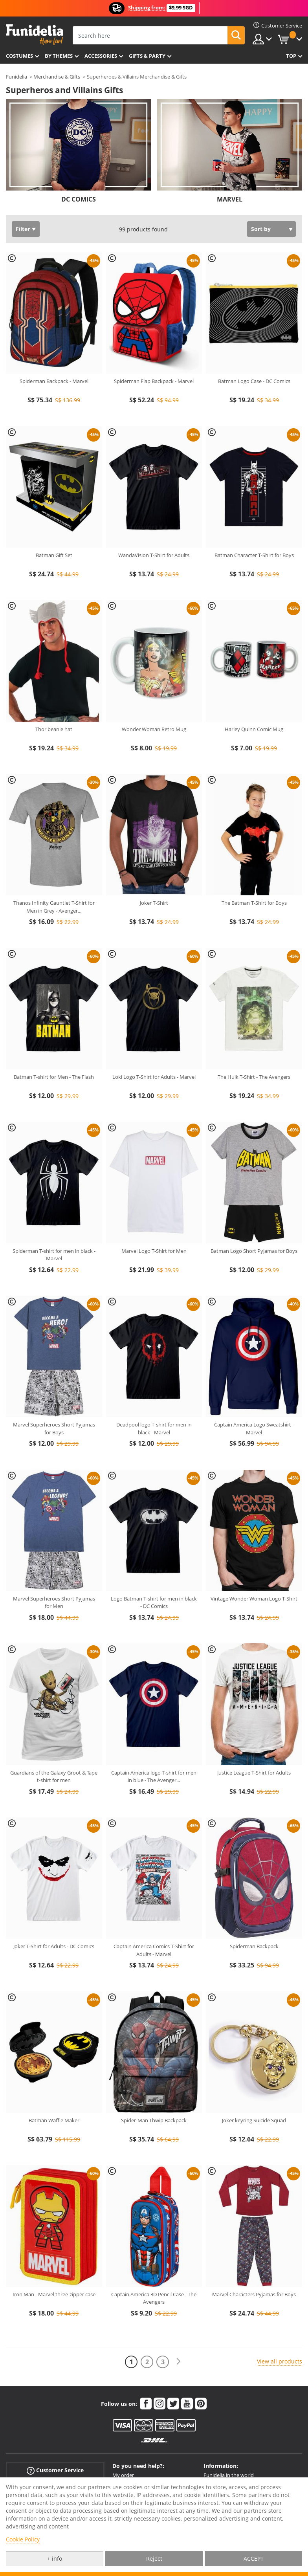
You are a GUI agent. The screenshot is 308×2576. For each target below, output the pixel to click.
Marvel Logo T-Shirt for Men (154, 1250)
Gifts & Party (147, 55)
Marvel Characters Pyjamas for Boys (254, 2294)
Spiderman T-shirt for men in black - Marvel (54, 1254)
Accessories (100, 55)
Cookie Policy (23, 2539)
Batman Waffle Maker (54, 2120)
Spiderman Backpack (254, 1946)
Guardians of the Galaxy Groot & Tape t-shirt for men (53, 1776)
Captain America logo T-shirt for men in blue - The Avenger (153, 1776)
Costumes (19, 55)
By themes (59, 55)
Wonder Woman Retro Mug (154, 729)
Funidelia (16, 76)
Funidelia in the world (229, 2475)
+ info (54, 2558)
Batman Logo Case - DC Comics (254, 381)
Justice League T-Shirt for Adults (254, 1772)
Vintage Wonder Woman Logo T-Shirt (254, 1598)
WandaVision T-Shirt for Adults (153, 555)
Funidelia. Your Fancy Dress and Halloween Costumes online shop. (34, 34)
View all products (279, 2361)
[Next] (178, 2361)
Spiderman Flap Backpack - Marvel (154, 381)
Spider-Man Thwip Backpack (154, 2120)
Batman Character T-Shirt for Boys (254, 555)
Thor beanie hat (53, 729)
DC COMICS (78, 199)
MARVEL (229, 199)
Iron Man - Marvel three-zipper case (54, 2294)
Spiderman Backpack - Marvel (54, 381)
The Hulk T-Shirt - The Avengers (254, 1076)
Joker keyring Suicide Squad (254, 2120)
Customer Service (55, 2470)
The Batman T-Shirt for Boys (254, 902)
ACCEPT (254, 2558)
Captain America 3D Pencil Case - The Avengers (153, 2298)
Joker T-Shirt (154, 902)
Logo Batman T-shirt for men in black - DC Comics (154, 1602)
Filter (23, 229)
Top (291, 55)
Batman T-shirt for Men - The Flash (54, 1076)
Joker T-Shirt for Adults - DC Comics (53, 1946)
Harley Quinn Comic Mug (254, 729)
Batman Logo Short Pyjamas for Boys (254, 1250)
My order (123, 2475)
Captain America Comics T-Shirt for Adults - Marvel (154, 1950)
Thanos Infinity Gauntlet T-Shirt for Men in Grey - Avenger (54, 906)
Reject (154, 2558)
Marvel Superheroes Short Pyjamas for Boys (54, 1428)
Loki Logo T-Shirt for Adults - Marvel (154, 1076)
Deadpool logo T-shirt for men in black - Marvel (154, 1428)
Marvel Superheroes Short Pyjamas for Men (54, 1602)
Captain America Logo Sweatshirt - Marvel (254, 1428)
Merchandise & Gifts (56, 76)
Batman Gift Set (54, 555)
